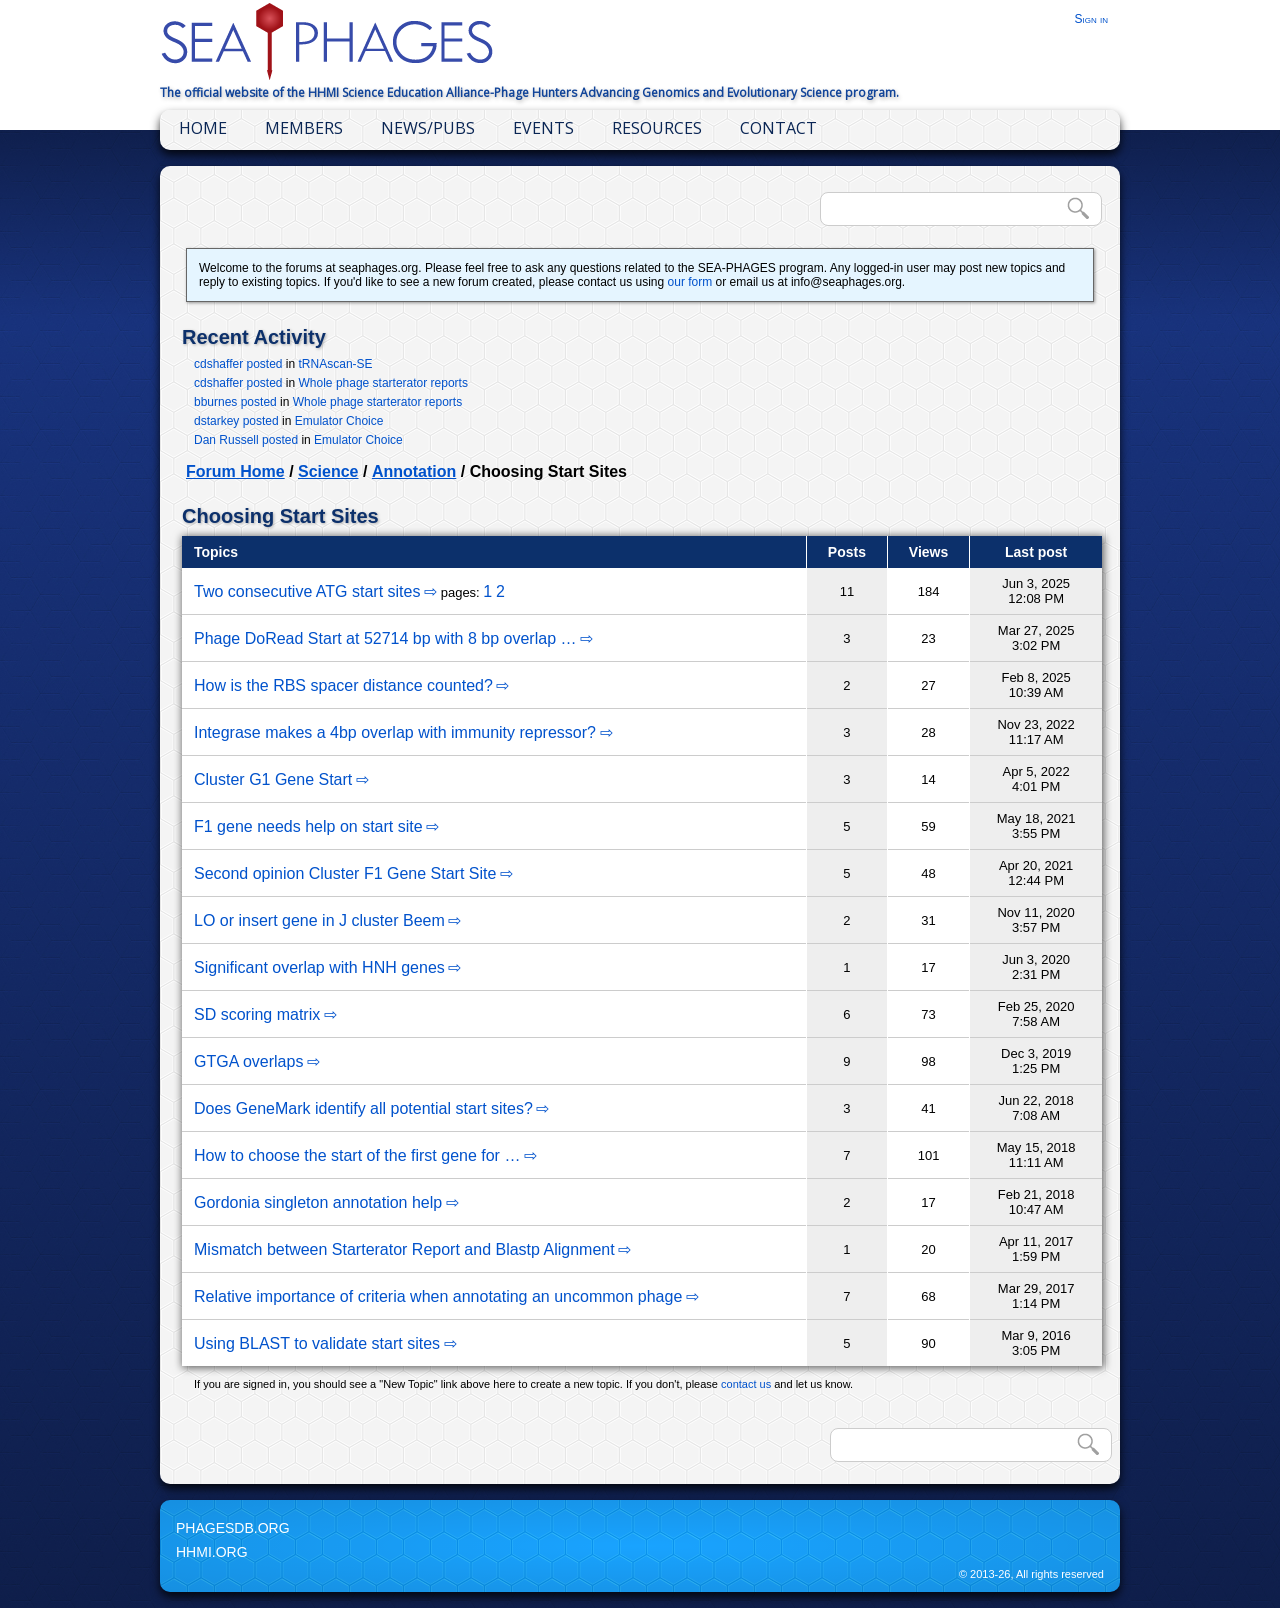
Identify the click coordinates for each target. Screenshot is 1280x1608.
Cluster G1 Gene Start (273, 779)
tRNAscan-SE (336, 364)
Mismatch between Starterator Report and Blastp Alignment (404, 1249)
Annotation (414, 471)
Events (543, 128)
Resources (657, 128)
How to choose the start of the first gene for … (357, 1155)
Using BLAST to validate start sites (317, 1343)
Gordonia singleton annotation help (318, 1202)
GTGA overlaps (248, 1061)
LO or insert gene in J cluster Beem (319, 920)
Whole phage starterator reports (383, 383)
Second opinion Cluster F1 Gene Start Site (345, 873)
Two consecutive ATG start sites (307, 591)
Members (304, 128)
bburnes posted (235, 402)
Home (203, 128)
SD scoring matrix (257, 1014)
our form (690, 282)
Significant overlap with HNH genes (319, 967)
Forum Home (235, 471)
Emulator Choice (339, 421)
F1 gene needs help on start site (308, 826)
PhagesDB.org (233, 1528)
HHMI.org (212, 1552)
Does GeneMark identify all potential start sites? (363, 1108)
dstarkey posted (236, 421)
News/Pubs (428, 128)
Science (328, 471)
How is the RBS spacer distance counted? (343, 685)
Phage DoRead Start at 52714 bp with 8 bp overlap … (385, 638)
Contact (778, 128)
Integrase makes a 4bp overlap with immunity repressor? (395, 732)
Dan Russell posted (246, 440)
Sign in (1091, 19)
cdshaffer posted (238, 364)
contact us (746, 1384)
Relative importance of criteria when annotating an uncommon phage (438, 1296)
